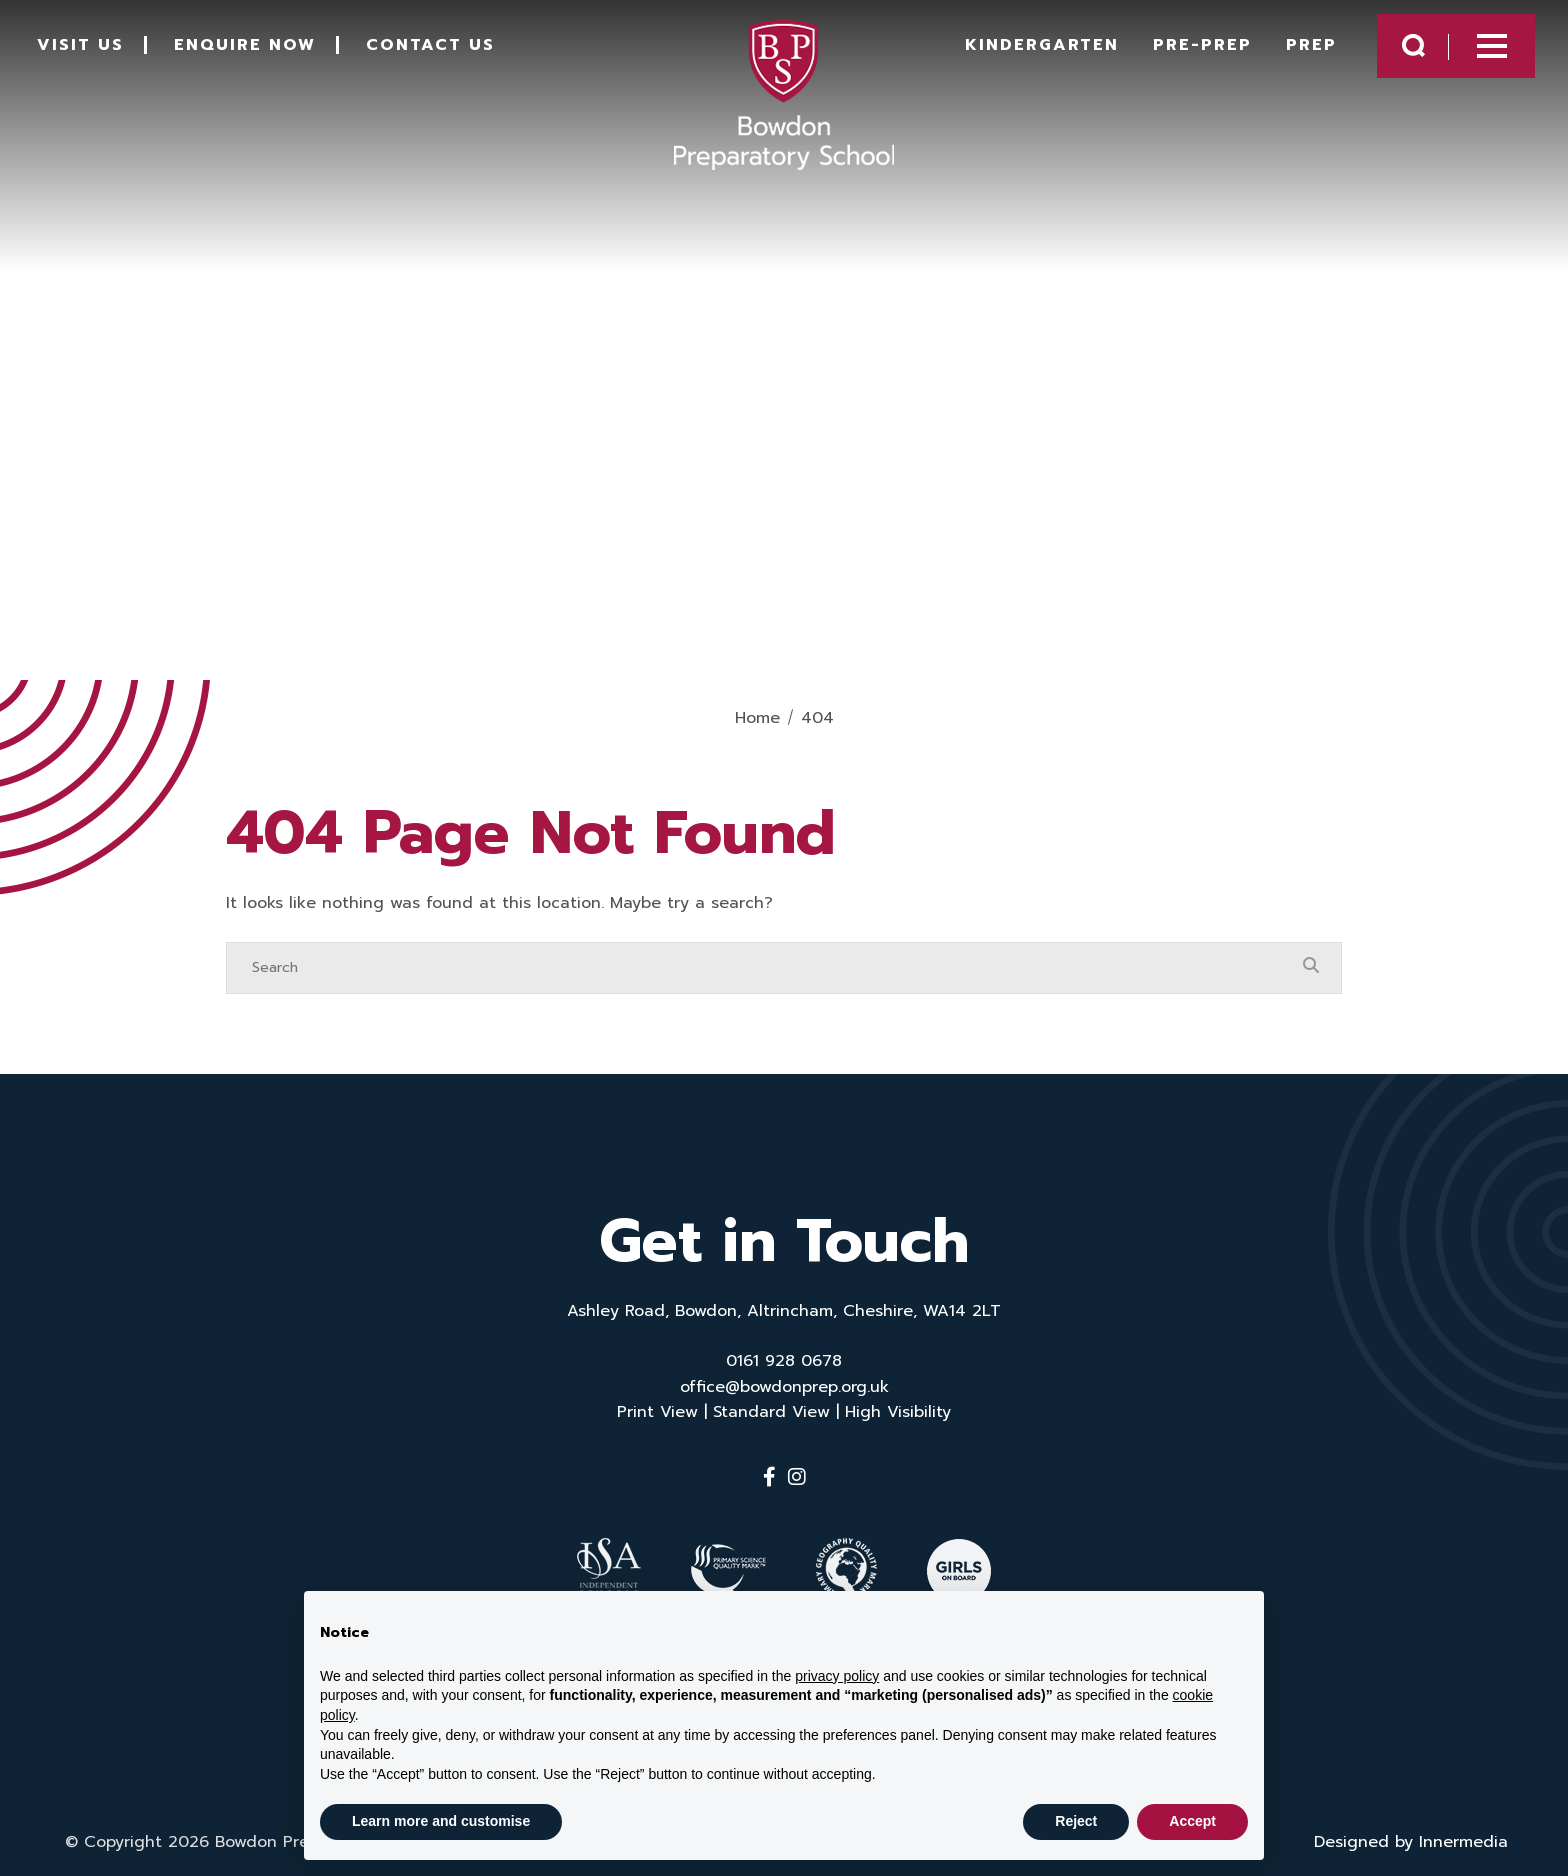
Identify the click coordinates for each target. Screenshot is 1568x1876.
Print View (657, 1412)
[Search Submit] (1395, 52)
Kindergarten (1024, 52)
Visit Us (94, 52)
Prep (1293, 52)
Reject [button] (1076, 1821)
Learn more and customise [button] (441, 1821)
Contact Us (444, 52)
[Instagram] (797, 1477)
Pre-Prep (1184, 52)
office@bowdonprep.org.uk (784, 1387)
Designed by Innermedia (1411, 1832)
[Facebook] (769, 1477)
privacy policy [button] (837, 1676)
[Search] (764, 968)
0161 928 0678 (784, 1361)
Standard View (771, 1412)
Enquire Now (259, 52)
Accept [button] (1192, 1821)
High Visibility (898, 1412)
